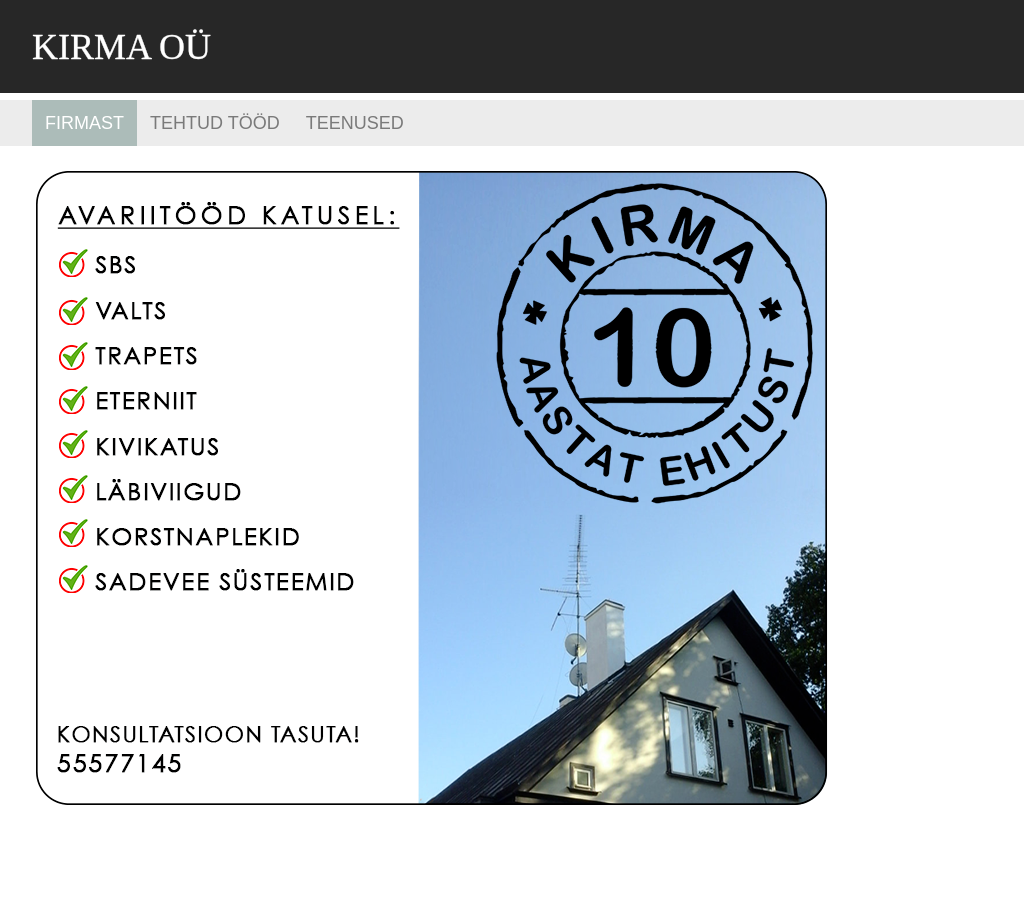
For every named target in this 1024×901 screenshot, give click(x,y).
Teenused (355, 123)
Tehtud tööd (215, 123)
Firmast (84, 123)
